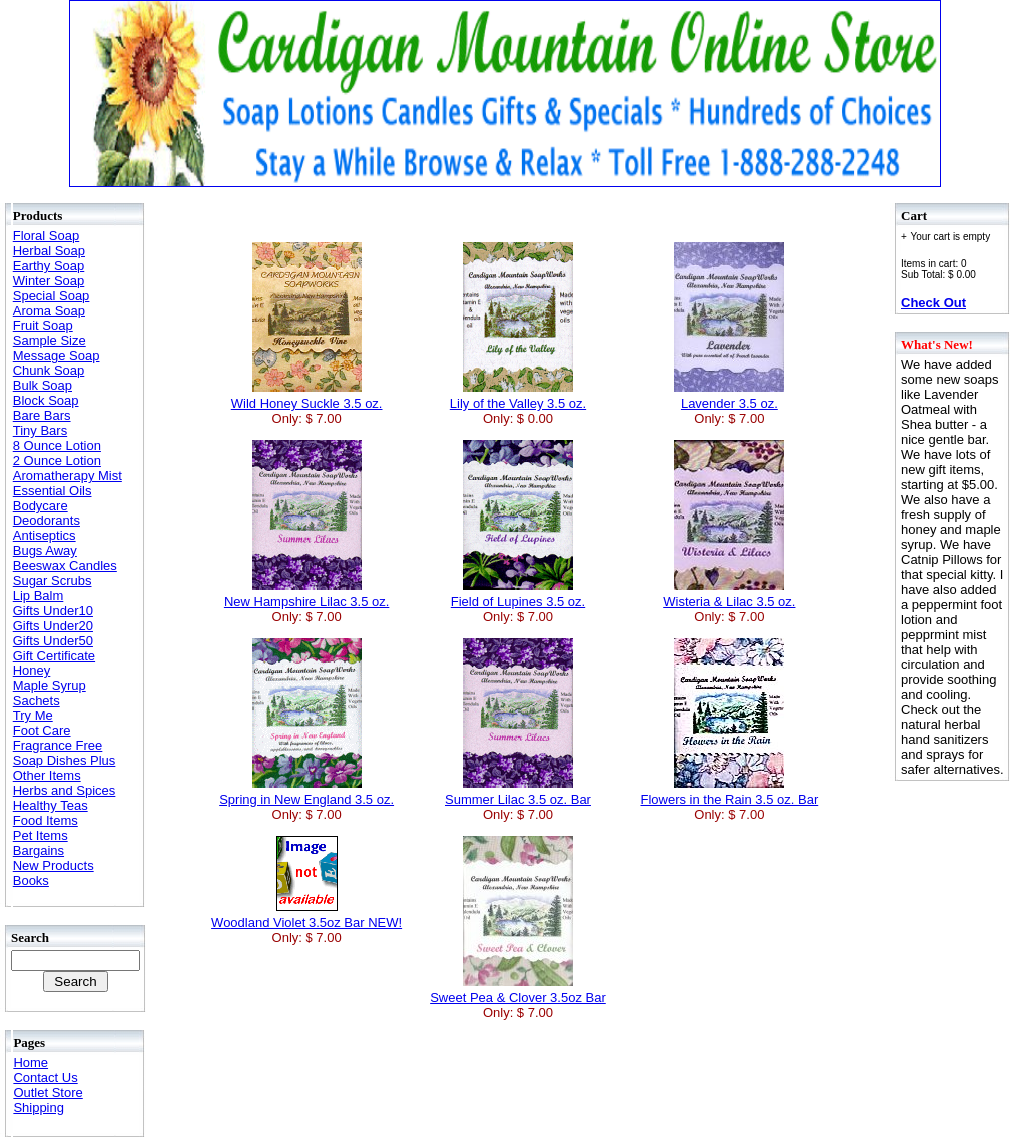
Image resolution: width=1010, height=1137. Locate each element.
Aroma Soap (49, 310)
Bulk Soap (42, 385)
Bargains (38, 850)
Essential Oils (52, 490)
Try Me (33, 715)
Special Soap (51, 295)
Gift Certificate (54, 655)
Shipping (38, 1107)
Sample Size (49, 340)
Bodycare (40, 505)
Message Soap (56, 355)
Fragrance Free (58, 745)
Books (31, 880)
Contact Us (45, 1077)
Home (30, 1062)
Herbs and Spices (64, 790)
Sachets (36, 700)
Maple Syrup (49, 685)
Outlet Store (47, 1092)
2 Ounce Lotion (57, 460)
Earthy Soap (49, 265)
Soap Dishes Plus (64, 760)
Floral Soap (46, 235)
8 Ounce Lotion (57, 445)
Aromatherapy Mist (67, 475)
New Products (53, 865)
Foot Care (42, 730)
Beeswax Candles (65, 565)
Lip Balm (38, 595)
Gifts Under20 (53, 625)
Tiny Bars (40, 430)
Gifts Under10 (53, 610)
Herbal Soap (49, 250)
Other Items (47, 775)
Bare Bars (42, 415)
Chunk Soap (49, 370)
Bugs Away (45, 550)
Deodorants (46, 520)
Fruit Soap (43, 325)
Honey (32, 670)
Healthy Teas (50, 805)
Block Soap (46, 400)
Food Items (45, 820)
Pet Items (40, 835)
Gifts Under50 (53, 640)
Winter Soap (49, 280)
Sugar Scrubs (52, 580)
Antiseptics (44, 535)
